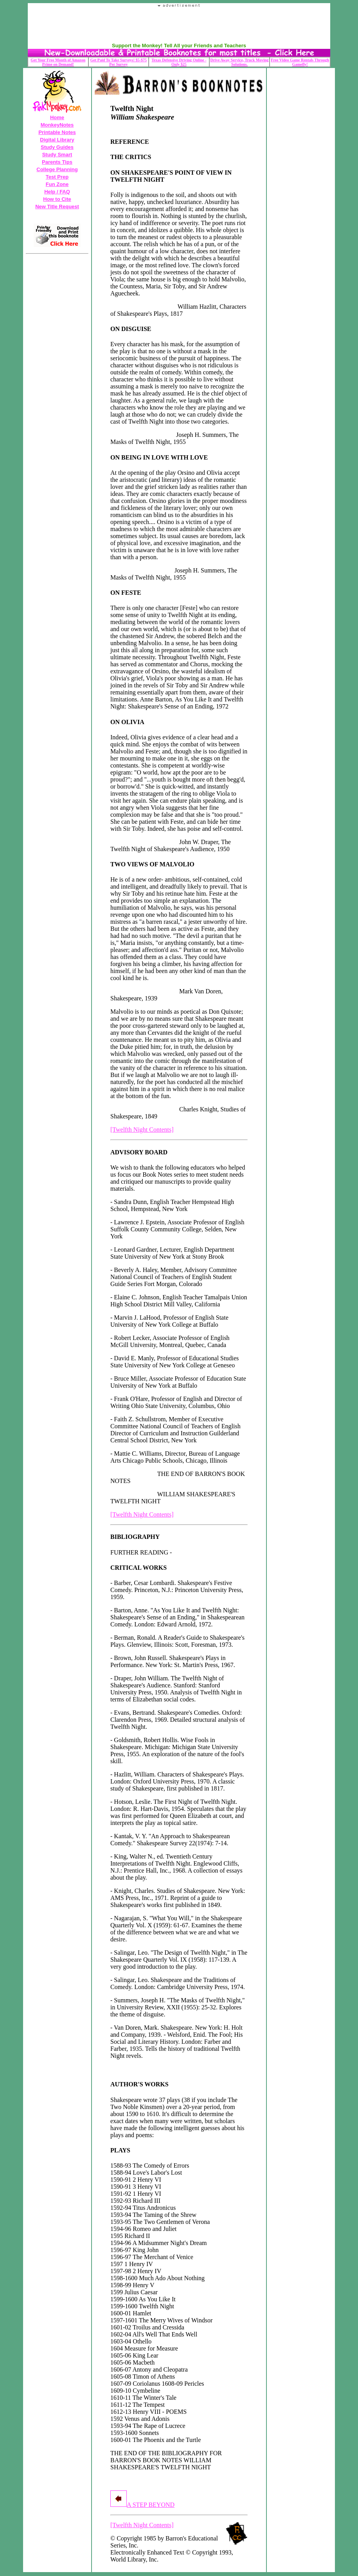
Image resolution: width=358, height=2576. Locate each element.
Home (57, 117)
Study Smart (57, 154)
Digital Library (57, 140)
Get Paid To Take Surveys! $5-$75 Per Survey (118, 62)
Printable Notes (57, 132)
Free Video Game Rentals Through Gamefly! (300, 62)
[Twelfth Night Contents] (142, 1129)
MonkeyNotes (57, 125)
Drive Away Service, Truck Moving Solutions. (239, 62)
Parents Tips (57, 162)
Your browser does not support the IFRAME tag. (179, 25)
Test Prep (57, 177)
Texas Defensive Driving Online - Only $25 (178, 62)
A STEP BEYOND (142, 2504)
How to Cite (57, 199)
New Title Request (57, 206)
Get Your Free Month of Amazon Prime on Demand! (58, 62)
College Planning (56, 169)
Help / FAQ (57, 192)
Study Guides (57, 147)
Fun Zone (57, 184)
